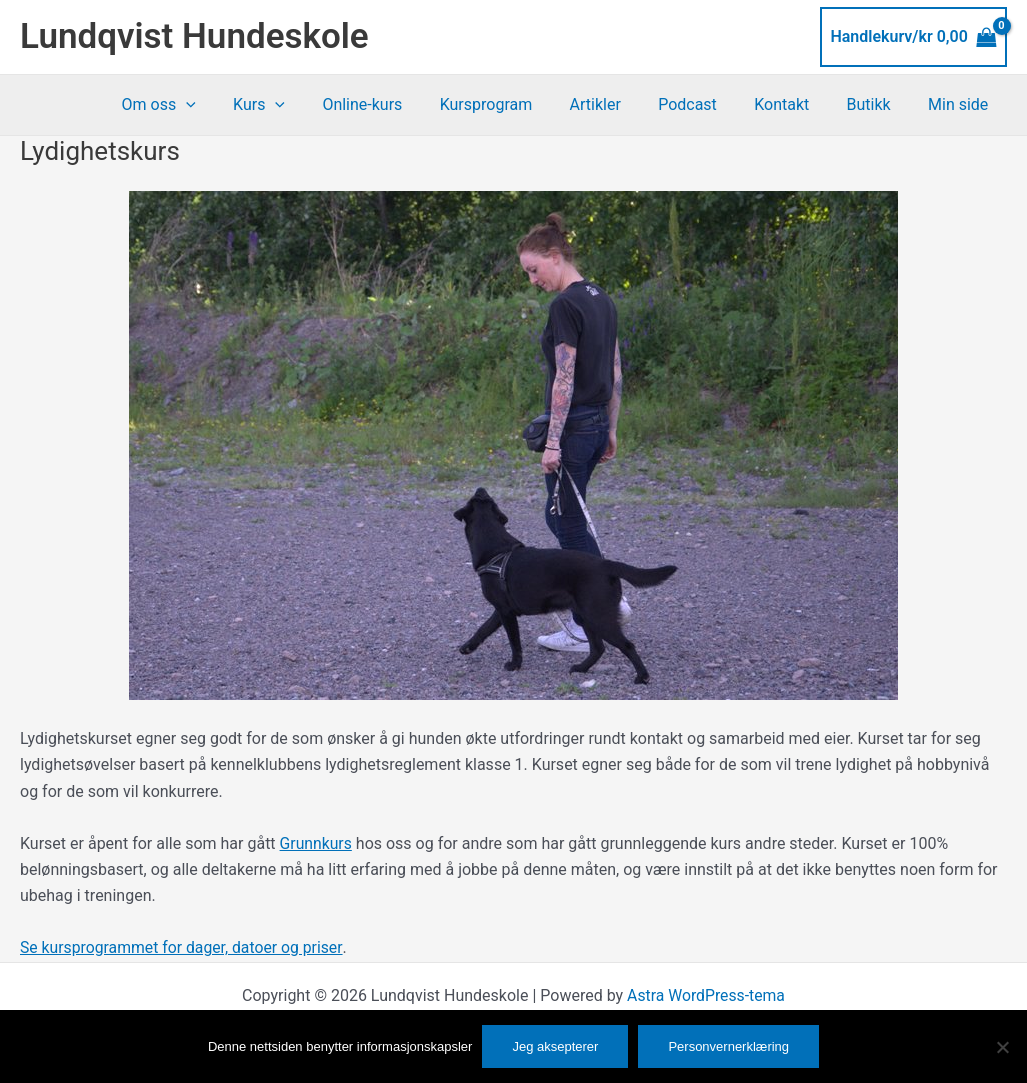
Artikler (618, 104)
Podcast (706, 104)
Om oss (204, 105)
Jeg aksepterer (555, 1046)
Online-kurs (397, 104)
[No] (1002, 1047)
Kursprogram (515, 104)
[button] (231, 105)
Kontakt (794, 104)
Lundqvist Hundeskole (194, 36)
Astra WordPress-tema (706, 995)
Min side (961, 104)
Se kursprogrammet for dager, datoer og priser (183, 947)
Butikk (877, 104)
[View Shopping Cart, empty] (913, 37)
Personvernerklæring (728, 1046)
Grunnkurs (316, 843)
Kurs (299, 105)
